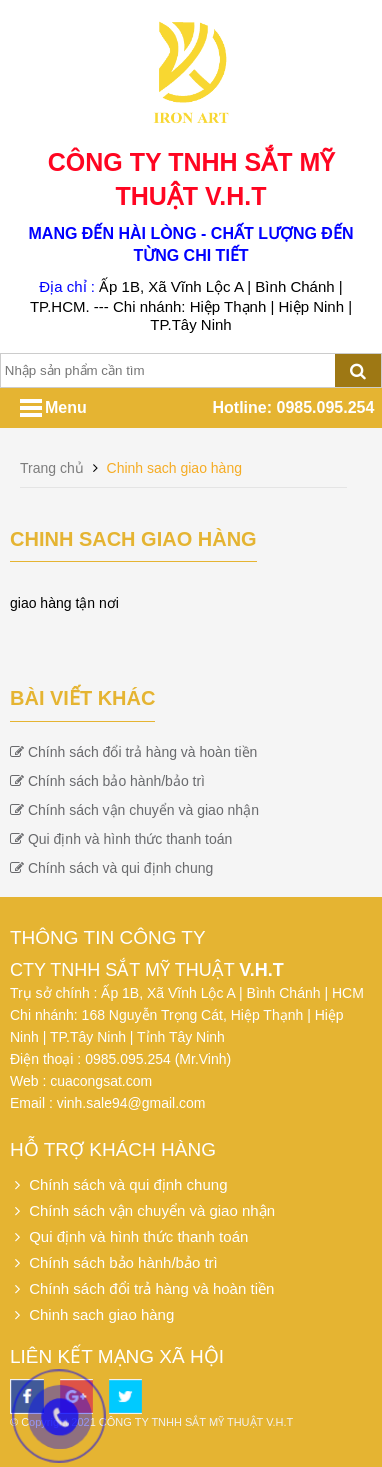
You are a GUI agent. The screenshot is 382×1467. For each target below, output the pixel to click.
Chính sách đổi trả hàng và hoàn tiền (133, 752)
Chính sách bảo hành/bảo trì (107, 781)
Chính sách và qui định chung (111, 868)
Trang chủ (54, 468)
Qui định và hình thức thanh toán (121, 839)
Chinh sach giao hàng (174, 468)
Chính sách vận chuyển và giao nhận (134, 810)
